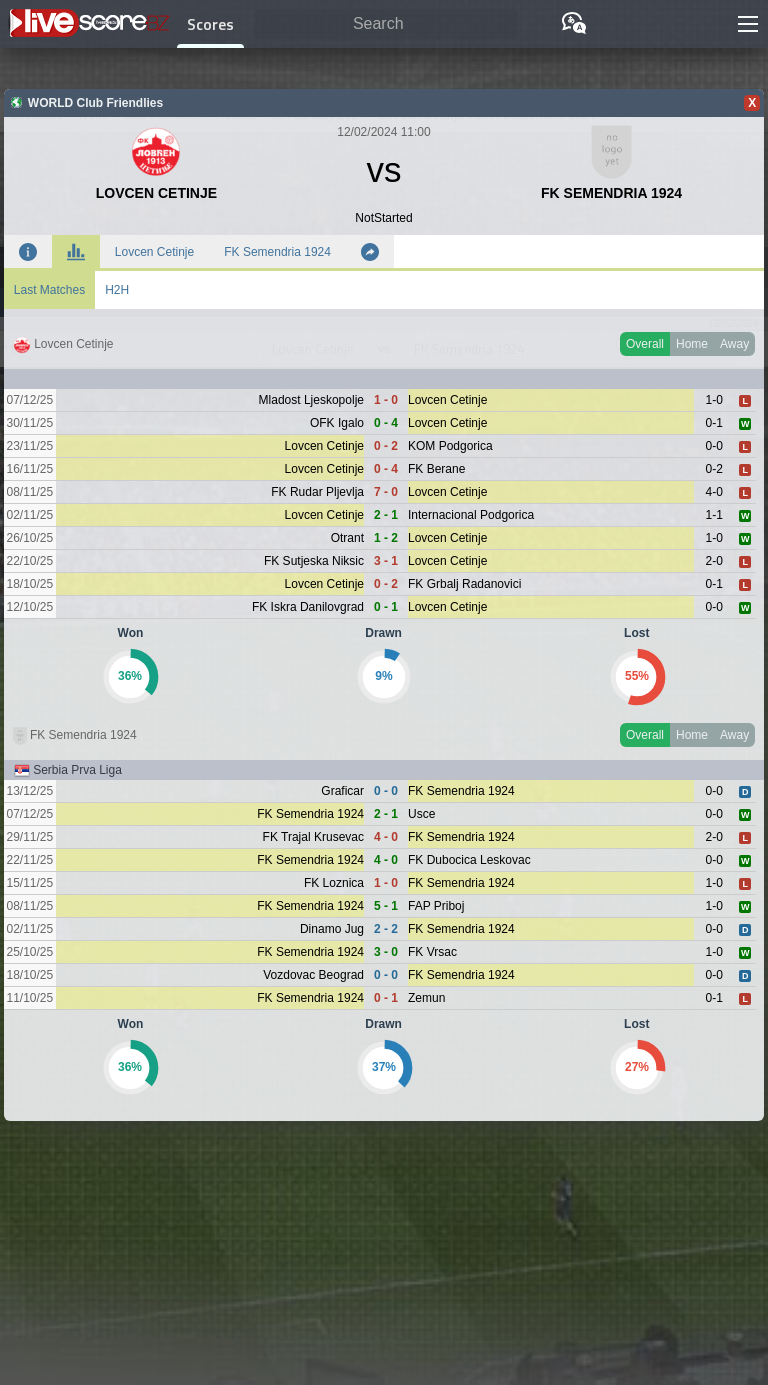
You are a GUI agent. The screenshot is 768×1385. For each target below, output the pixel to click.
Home (692, 344)
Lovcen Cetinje (154, 252)
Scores (210, 24)
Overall (645, 344)
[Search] (386, 24)
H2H (117, 290)
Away (734, 344)
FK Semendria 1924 (277, 252)
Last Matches (49, 290)
